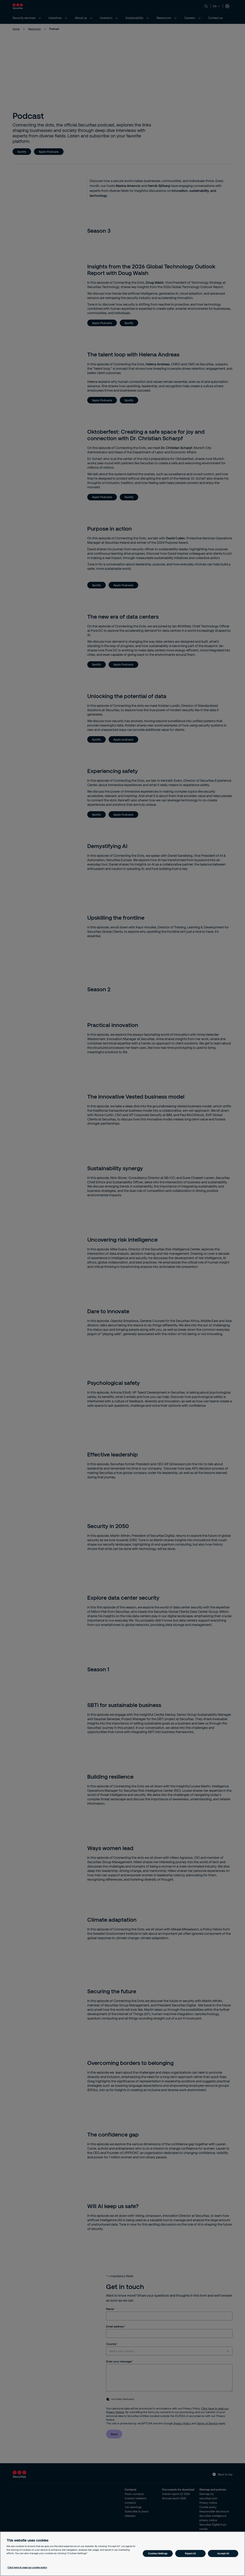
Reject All (190, 2553)
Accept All (223, 2553)
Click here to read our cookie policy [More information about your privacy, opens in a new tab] (27, 2567)
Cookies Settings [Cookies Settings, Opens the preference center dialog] (157, 2553)
